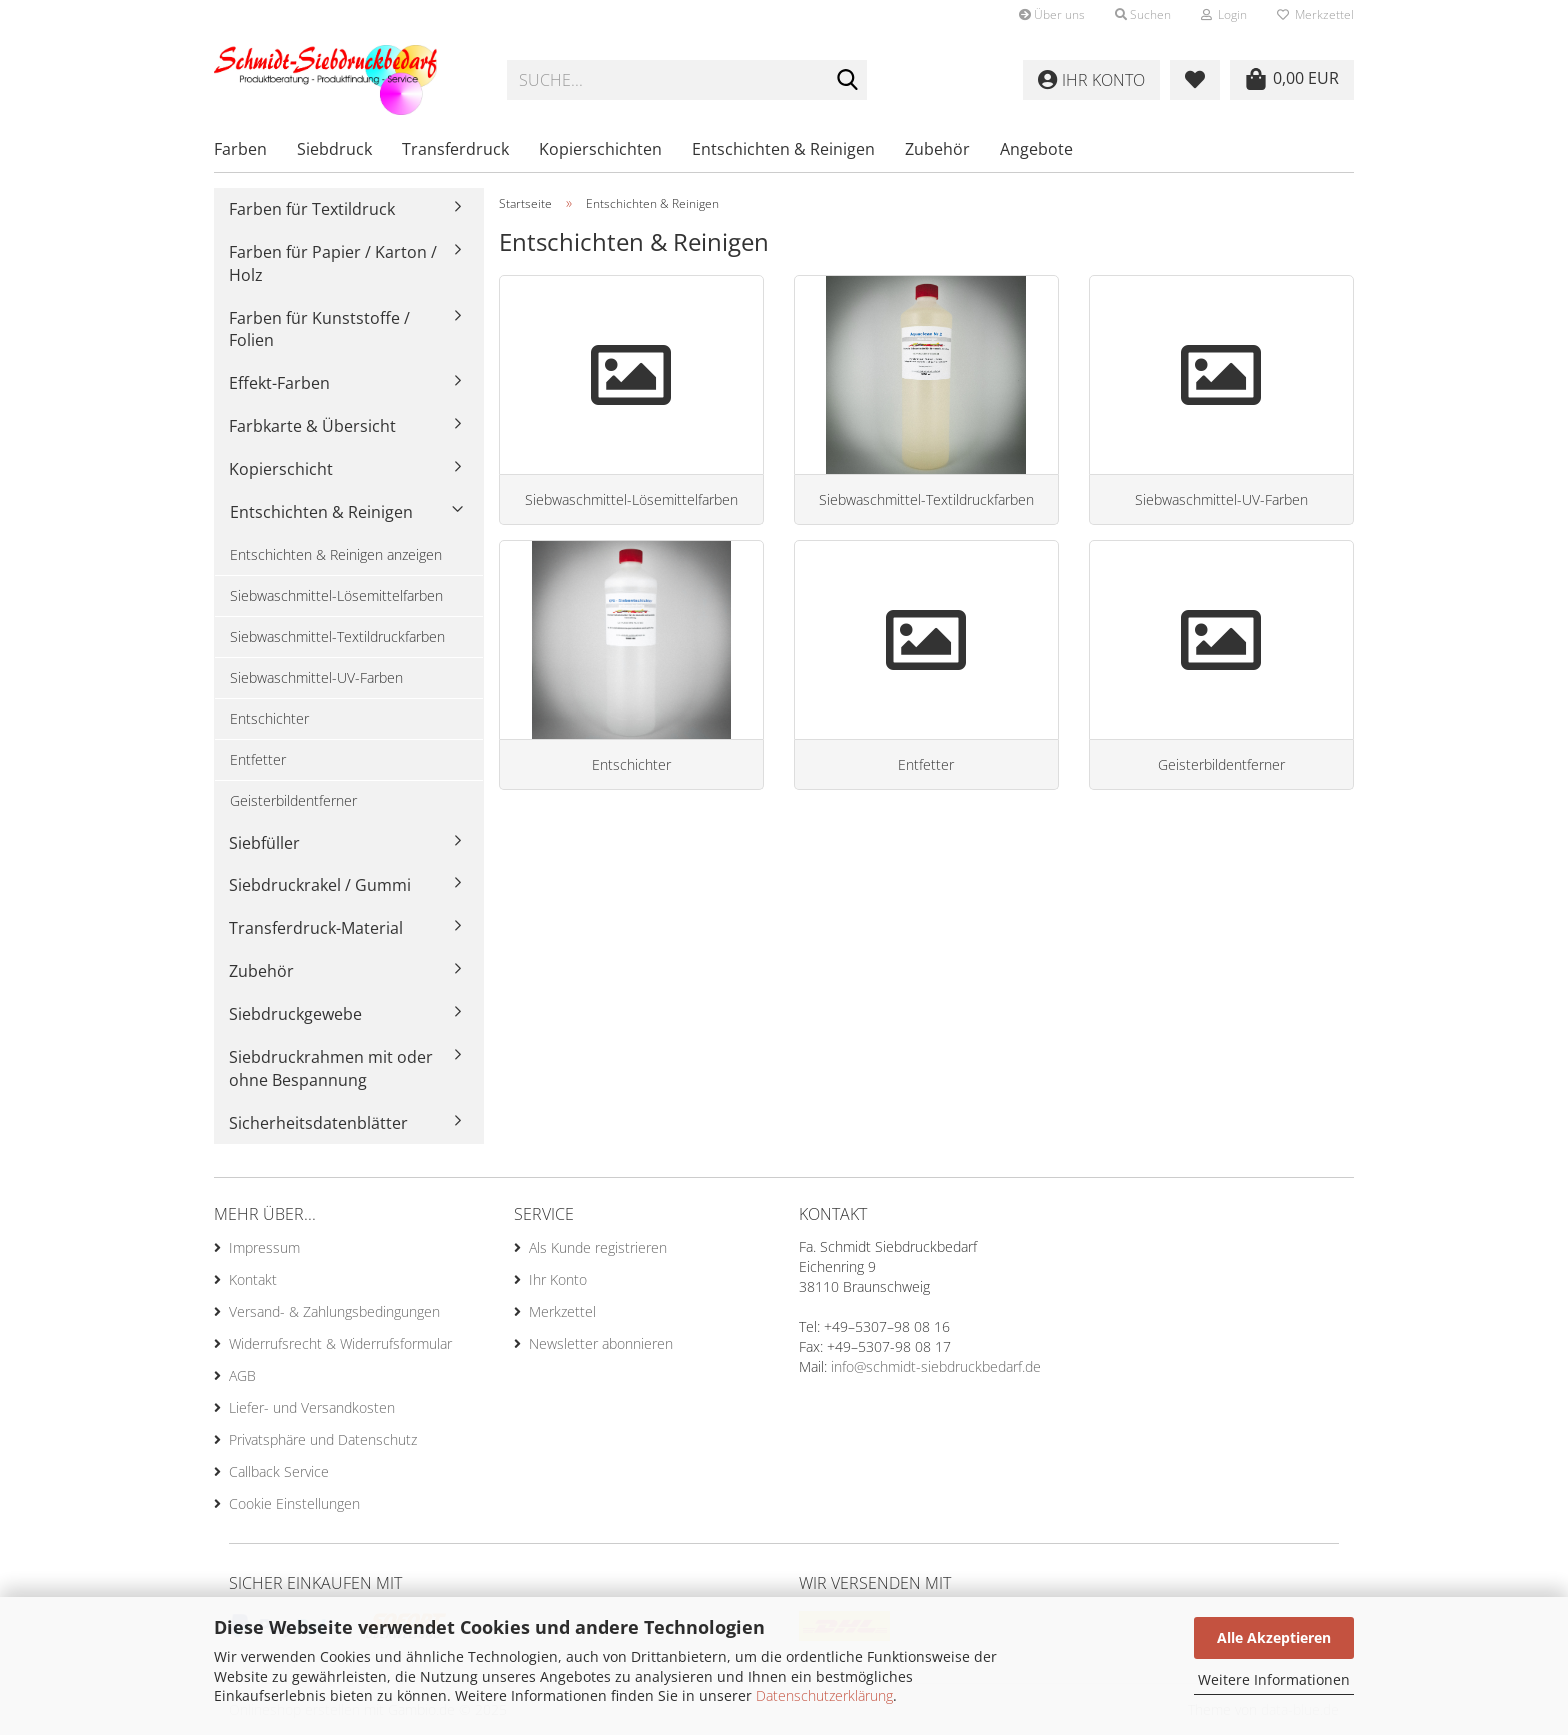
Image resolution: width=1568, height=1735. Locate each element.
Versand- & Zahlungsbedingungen (334, 1311)
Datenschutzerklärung (824, 1695)
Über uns (1052, 14)
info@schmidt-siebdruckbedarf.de (936, 1366)
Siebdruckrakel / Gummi (320, 885)
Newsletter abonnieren (601, 1343)
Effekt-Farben (279, 383)
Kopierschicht (281, 469)
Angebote (1036, 149)
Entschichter (269, 718)
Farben (240, 149)
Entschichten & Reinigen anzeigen (336, 554)
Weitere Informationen (1274, 1679)
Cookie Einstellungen (294, 1503)
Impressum (264, 1247)
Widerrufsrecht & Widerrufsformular (340, 1343)
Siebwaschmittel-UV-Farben (316, 677)
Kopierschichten (600, 149)
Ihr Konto (558, 1279)
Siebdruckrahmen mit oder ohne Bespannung (331, 1068)
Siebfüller (264, 843)
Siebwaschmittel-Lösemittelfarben (336, 595)
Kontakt (253, 1279)
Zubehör (937, 149)
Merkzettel (1315, 14)
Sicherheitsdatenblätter (318, 1123)
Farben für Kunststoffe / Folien (319, 329)
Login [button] (1224, 14)
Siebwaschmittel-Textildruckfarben (337, 636)
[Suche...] (848, 81)
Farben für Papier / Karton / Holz (333, 263)
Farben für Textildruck (312, 209)
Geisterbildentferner (293, 800)
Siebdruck (334, 149)
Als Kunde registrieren (598, 1247)
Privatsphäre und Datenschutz (323, 1439)
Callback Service (279, 1471)
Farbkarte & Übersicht (312, 426)
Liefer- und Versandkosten (312, 1407)
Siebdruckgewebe (295, 1014)
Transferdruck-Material (316, 928)
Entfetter (258, 759)
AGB (242, 1375)
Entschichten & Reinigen (783, 149)
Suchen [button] (1143, 14)
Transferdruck (455, 149)
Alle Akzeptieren (1274, 1637)
